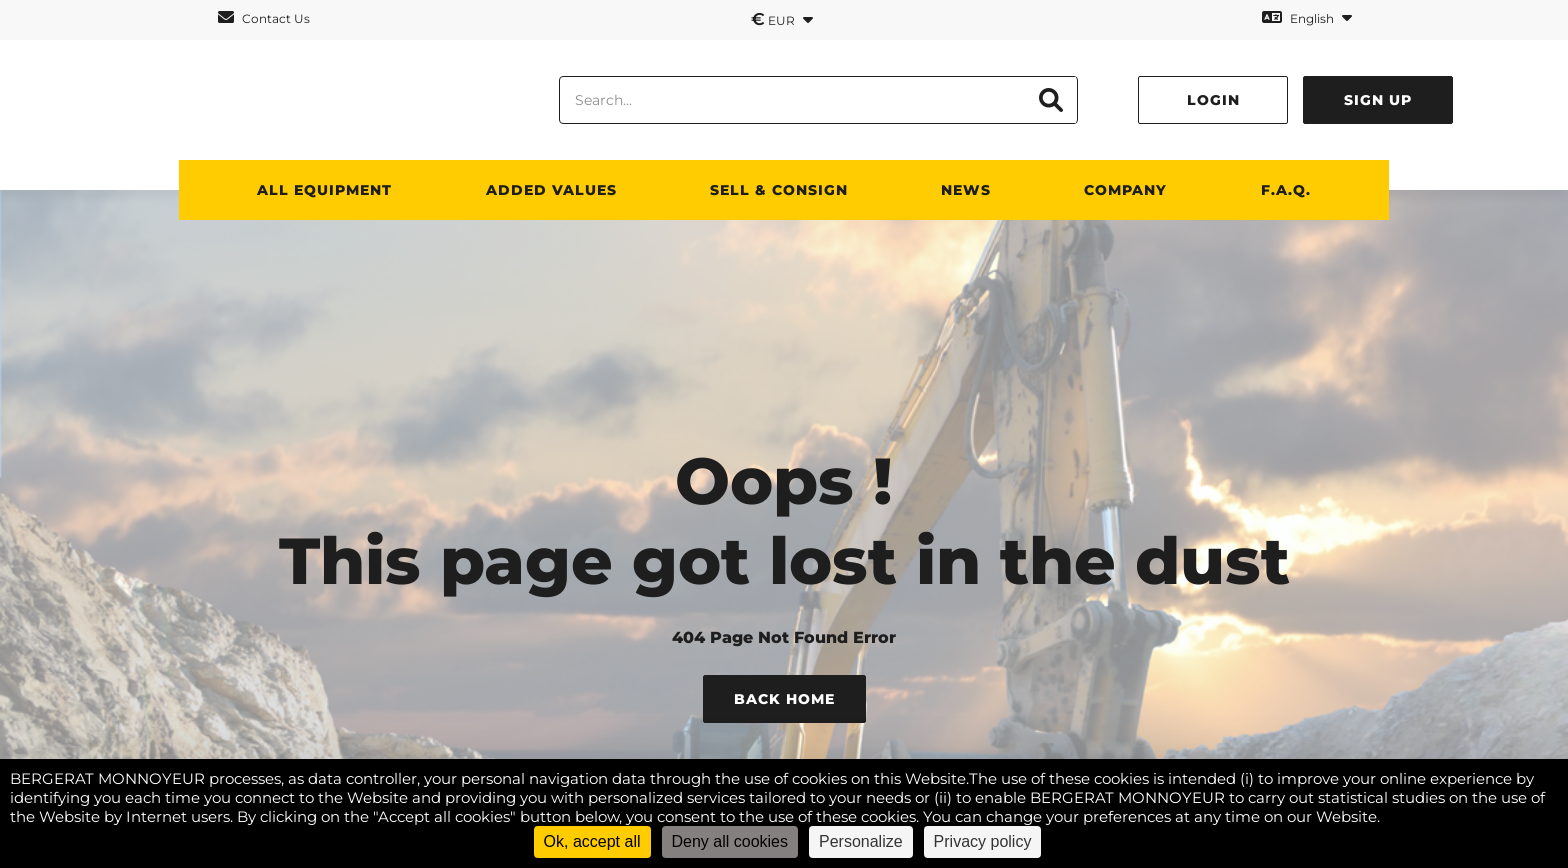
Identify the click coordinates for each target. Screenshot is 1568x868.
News (966, 190)
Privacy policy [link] (983, 841)
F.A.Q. (1286, 190)
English (1307, 17)
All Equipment (324, 190)
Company (1125, 190)
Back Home (784, 699)
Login (1213, 100)
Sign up (1378, 100)
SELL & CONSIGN (779, 190)
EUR (782, 19)
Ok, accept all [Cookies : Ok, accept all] (592, 841)
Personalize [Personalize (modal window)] (861, 841)
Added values (551, 190)
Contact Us (264, 17)
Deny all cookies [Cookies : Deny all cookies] (730, 841)
